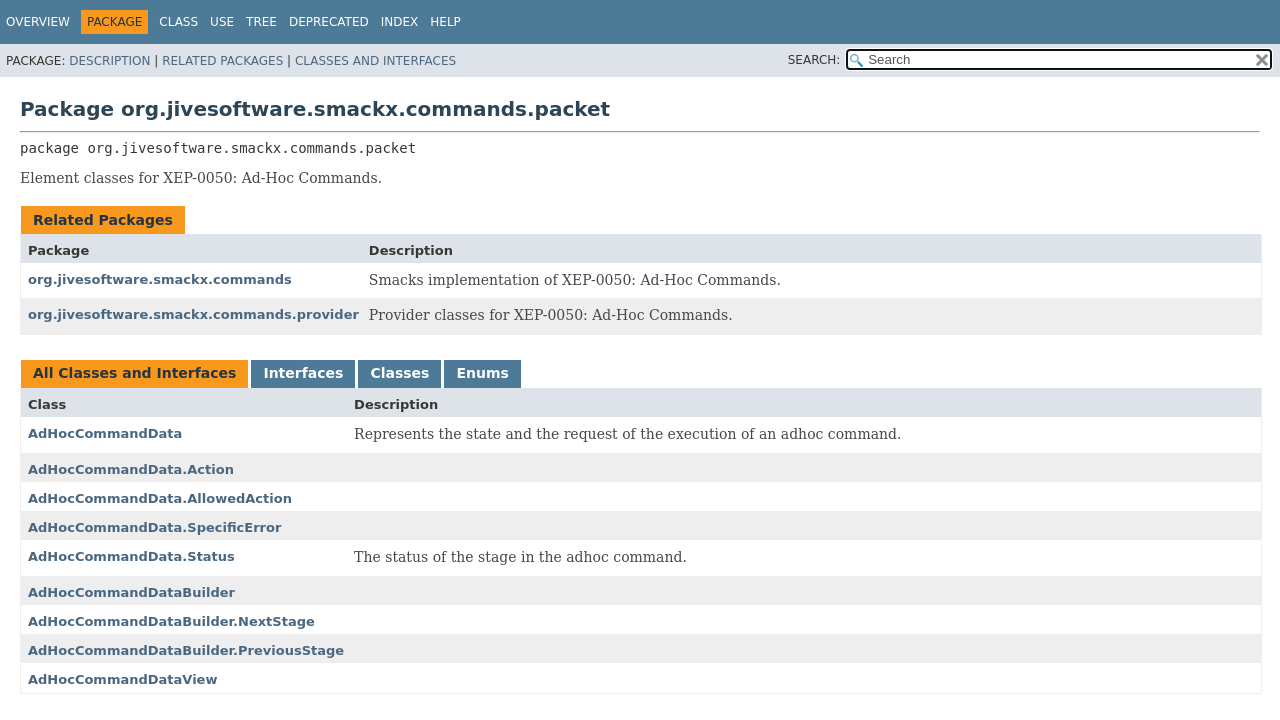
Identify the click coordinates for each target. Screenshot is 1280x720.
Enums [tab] (482, 373)
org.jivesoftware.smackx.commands (160, 279)
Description (109, 61)
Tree (261, 22)
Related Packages (222, 61)
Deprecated (329, 22)
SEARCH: (814, 60)
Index (400, 22)
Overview (38, 22)
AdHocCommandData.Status (131, 556)
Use (222, 22)
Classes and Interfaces (375, 61)
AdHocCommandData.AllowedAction (160, 498)
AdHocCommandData (105, 433)
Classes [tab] (399, 373)
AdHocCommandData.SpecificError (154, 527)
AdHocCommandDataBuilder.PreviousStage (186, 650)
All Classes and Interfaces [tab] (134, 373)
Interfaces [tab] (303, 373)
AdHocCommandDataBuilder (131, 592)
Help (445, 22)
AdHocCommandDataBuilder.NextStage (171, 621)
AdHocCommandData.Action (131, 469)
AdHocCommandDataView (122, 679)
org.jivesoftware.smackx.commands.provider (193, 314)
